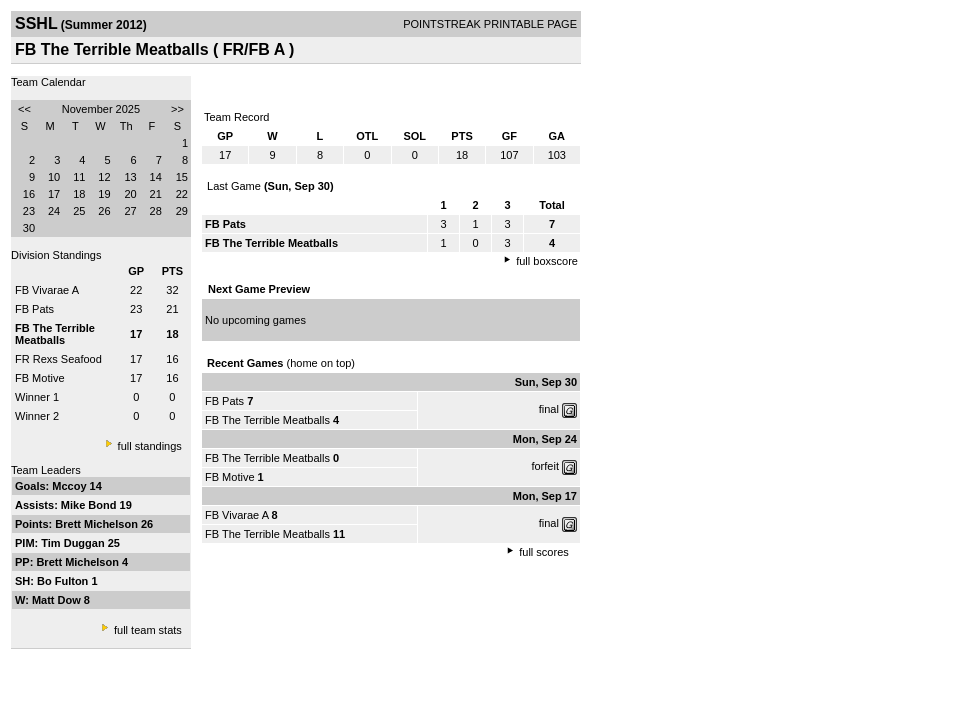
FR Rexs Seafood (58, 359)
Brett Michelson (98, 524)
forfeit (545, 466)
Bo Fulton (64, 581)
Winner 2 (37, 416)
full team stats (148, 630)
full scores (544, 552)
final (549, 409)
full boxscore (547, 261)
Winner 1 (37, 397)
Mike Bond (90, 505)
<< (24, 109)
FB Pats (34, 309)
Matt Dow (58, 600)
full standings (150, 446)
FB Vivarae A (47, 290)
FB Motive (40, 378)
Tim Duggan (74, 543)
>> (177, 109)
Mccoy (70, 486)
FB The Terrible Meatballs (267, 420)
